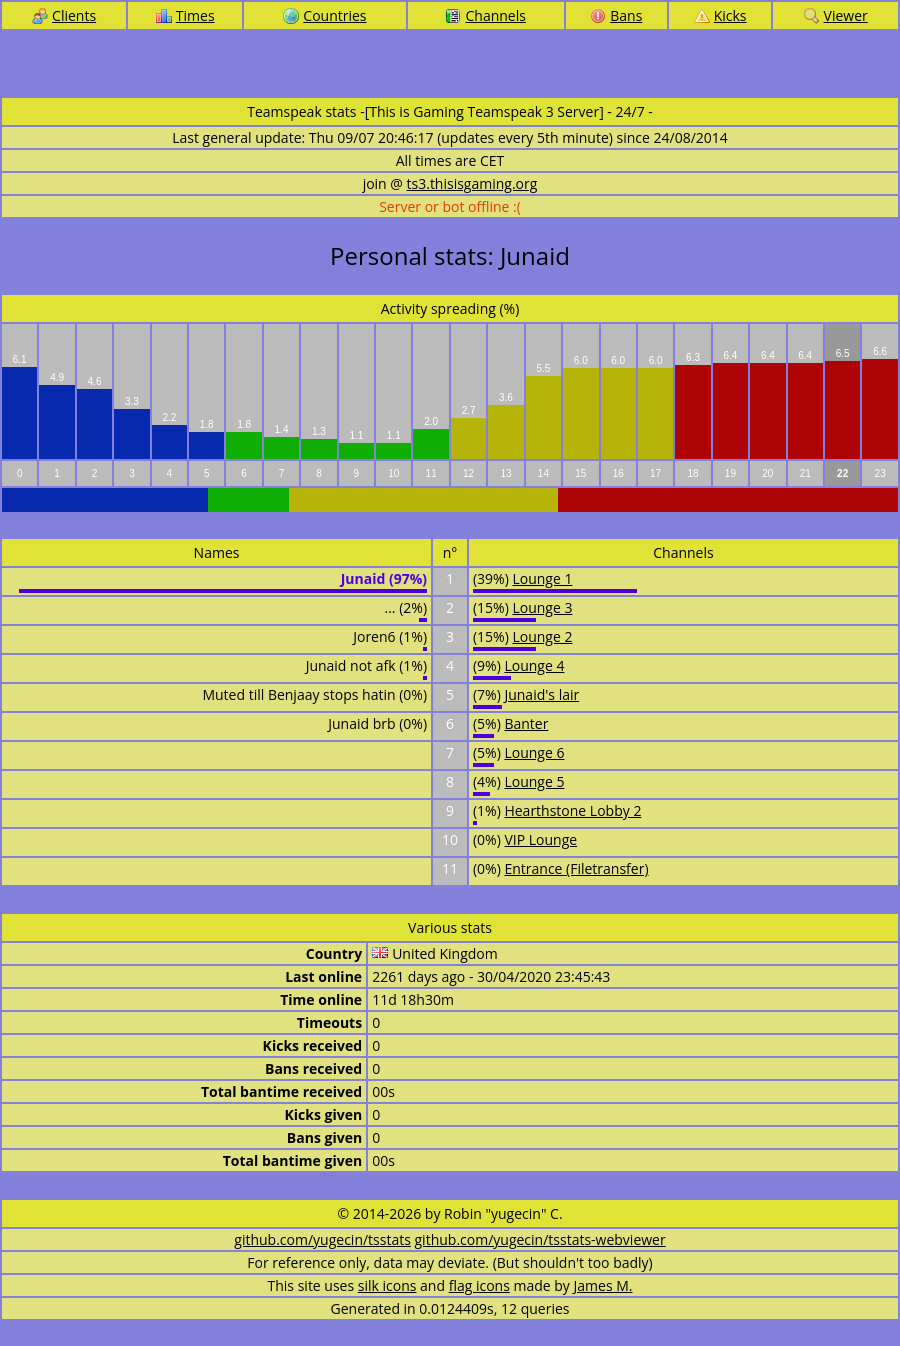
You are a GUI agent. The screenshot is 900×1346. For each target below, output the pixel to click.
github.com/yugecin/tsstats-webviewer (540, 1239)
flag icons (479, 1285)
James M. (603, 1285)
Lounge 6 (534, 752)
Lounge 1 (542, 578)
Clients (64, 15)
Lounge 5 (534, 781)
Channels (485, 15)
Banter (526, 723)
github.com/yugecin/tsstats (322, 1239)
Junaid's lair (541, 694)
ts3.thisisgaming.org (472, 183)
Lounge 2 (542, 636)
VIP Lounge (540, 839)
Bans (616, 15)
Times (185, 15)
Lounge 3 (542, 607)
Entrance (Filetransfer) (576, 868)
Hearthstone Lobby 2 (572, 810)
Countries (324, 15)
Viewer (836, 15)
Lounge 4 (534, 665)
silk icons (387, 1285)
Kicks (720, 15)
